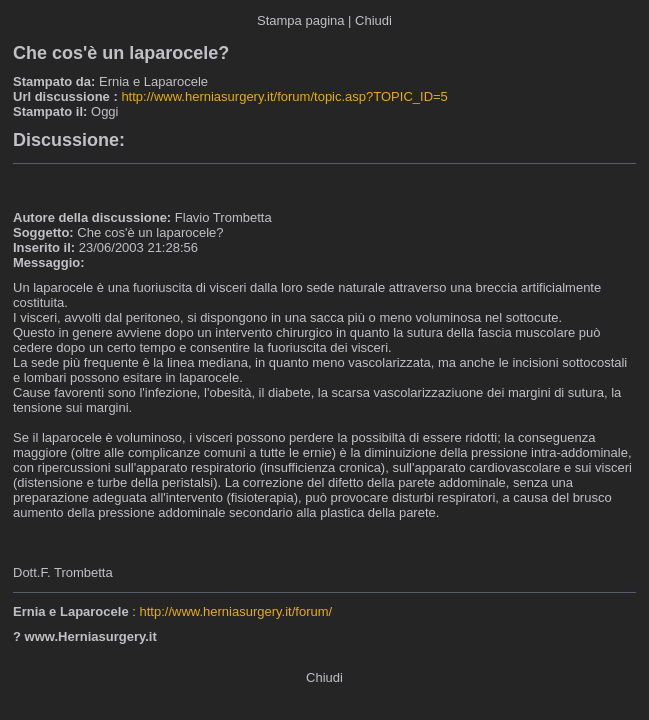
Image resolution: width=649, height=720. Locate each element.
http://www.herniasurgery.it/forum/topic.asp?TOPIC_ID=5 (284, 96)
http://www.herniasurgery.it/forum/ (235, 611)
